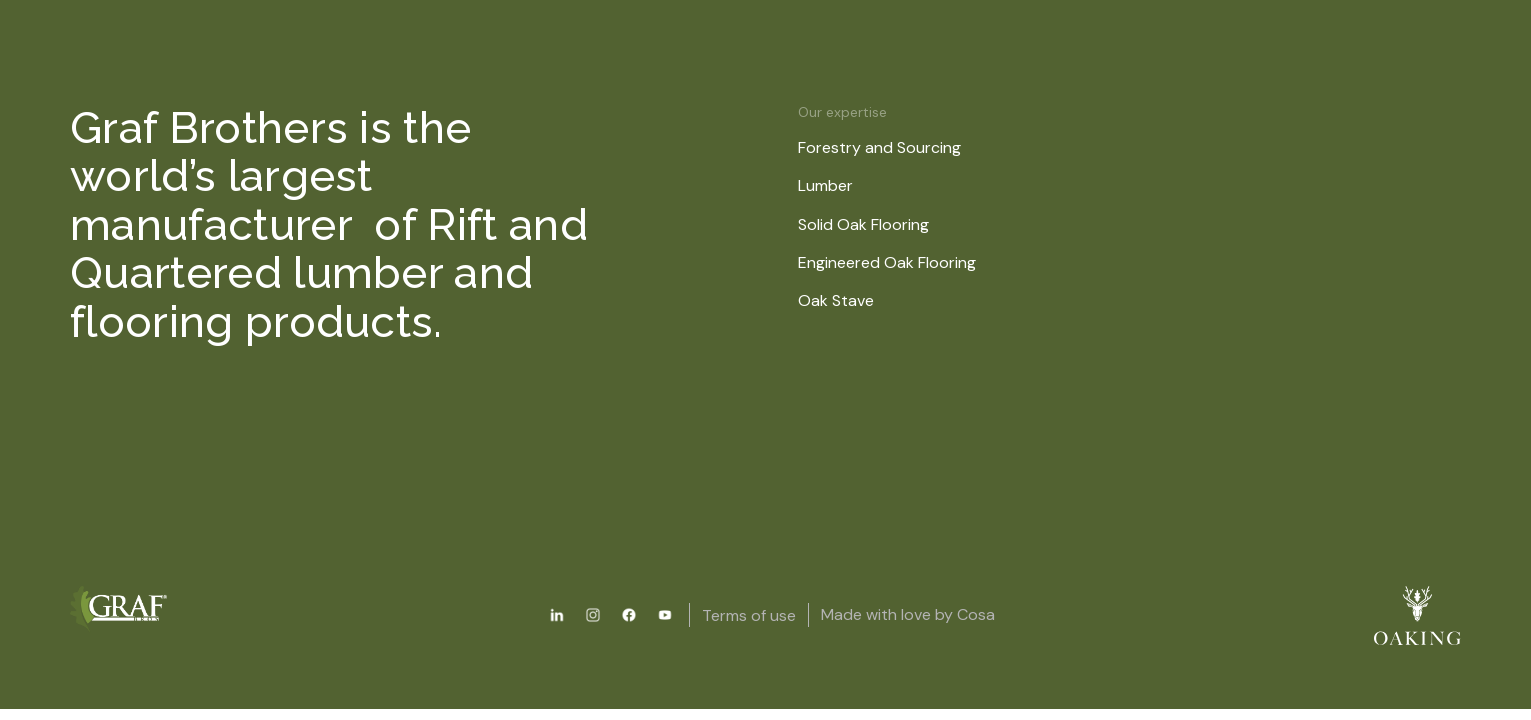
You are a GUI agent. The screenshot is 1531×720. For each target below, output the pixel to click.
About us (848, 82)
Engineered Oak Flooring (900, 262)
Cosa (976, 614)
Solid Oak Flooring (876, 224)
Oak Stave (849, 300)
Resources (722, 82)
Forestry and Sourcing (892, 147)
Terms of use (749, 615)
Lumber (838, 185)
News (954, 82)
